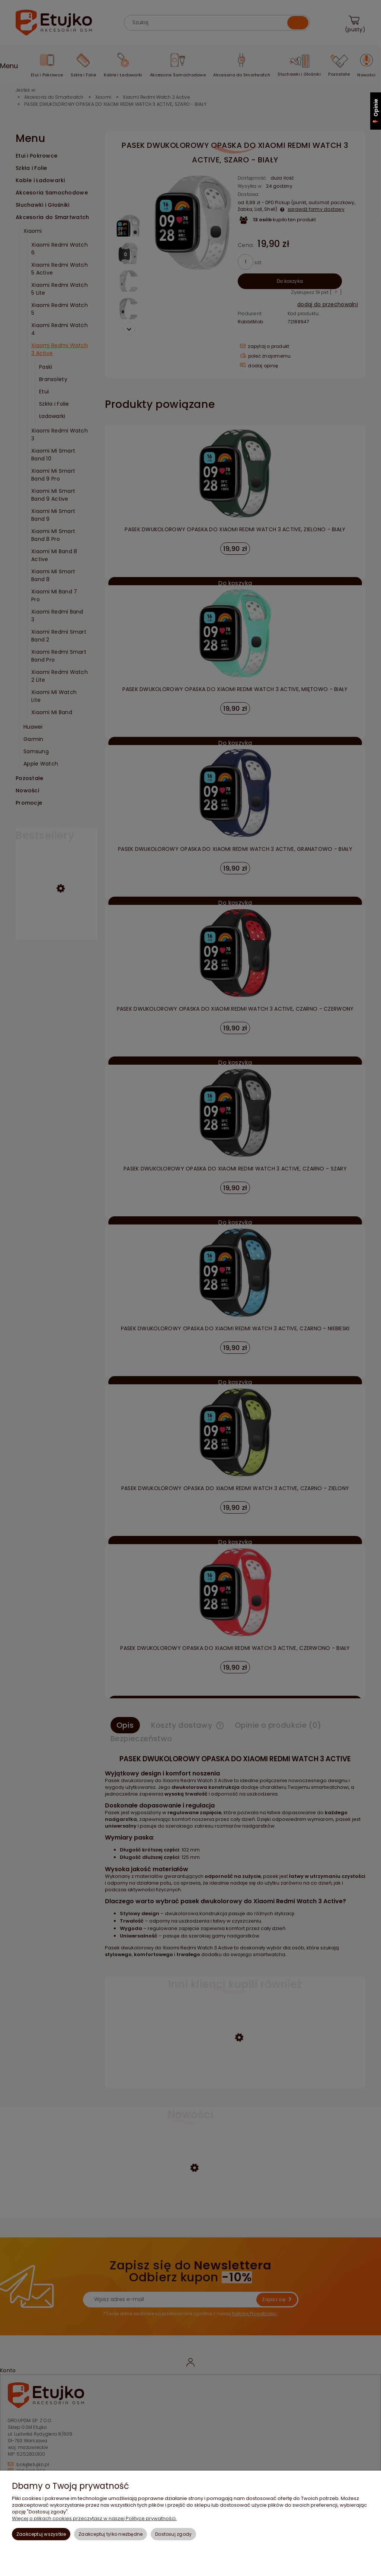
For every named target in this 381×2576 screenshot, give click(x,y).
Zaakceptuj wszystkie (41, 2534)
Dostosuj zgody (173, 2534)
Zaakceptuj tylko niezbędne (111, 2534)
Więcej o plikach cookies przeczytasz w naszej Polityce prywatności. (94, 2518)
